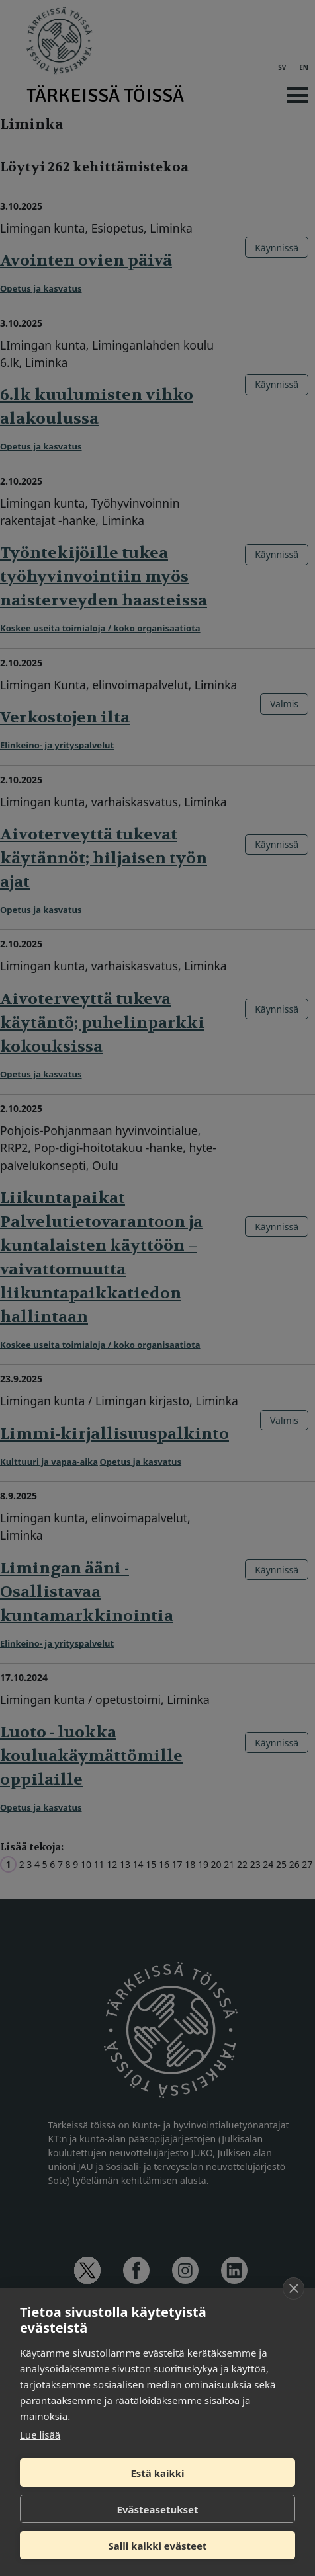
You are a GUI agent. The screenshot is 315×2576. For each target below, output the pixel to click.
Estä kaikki (157, 2472)
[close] (293, 2288)
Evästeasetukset (158, 2509)
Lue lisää (40, 2434)
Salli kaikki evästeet (158, 2545)
